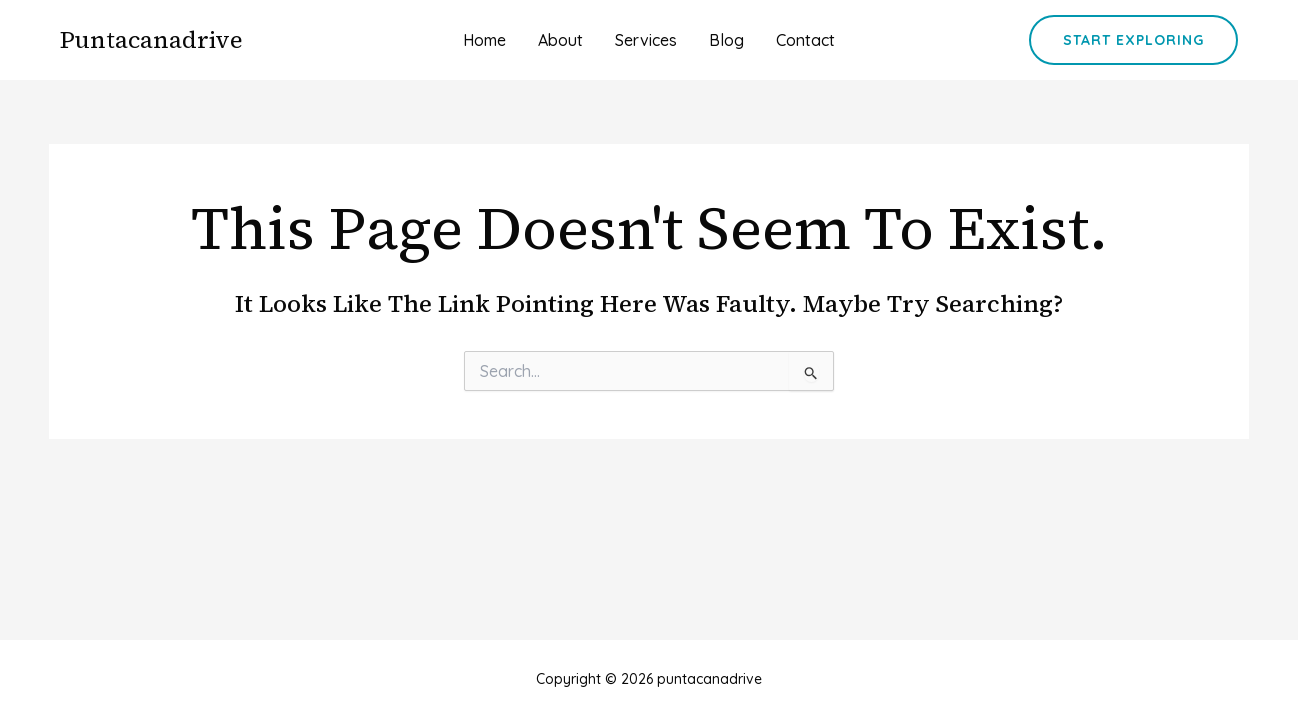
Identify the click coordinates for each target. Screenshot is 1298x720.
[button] (1133, 40)
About (560, 40)
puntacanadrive (151, 39)
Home (484, 40)
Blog (726, 40)
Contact (805, 40)
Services (646, 40)
